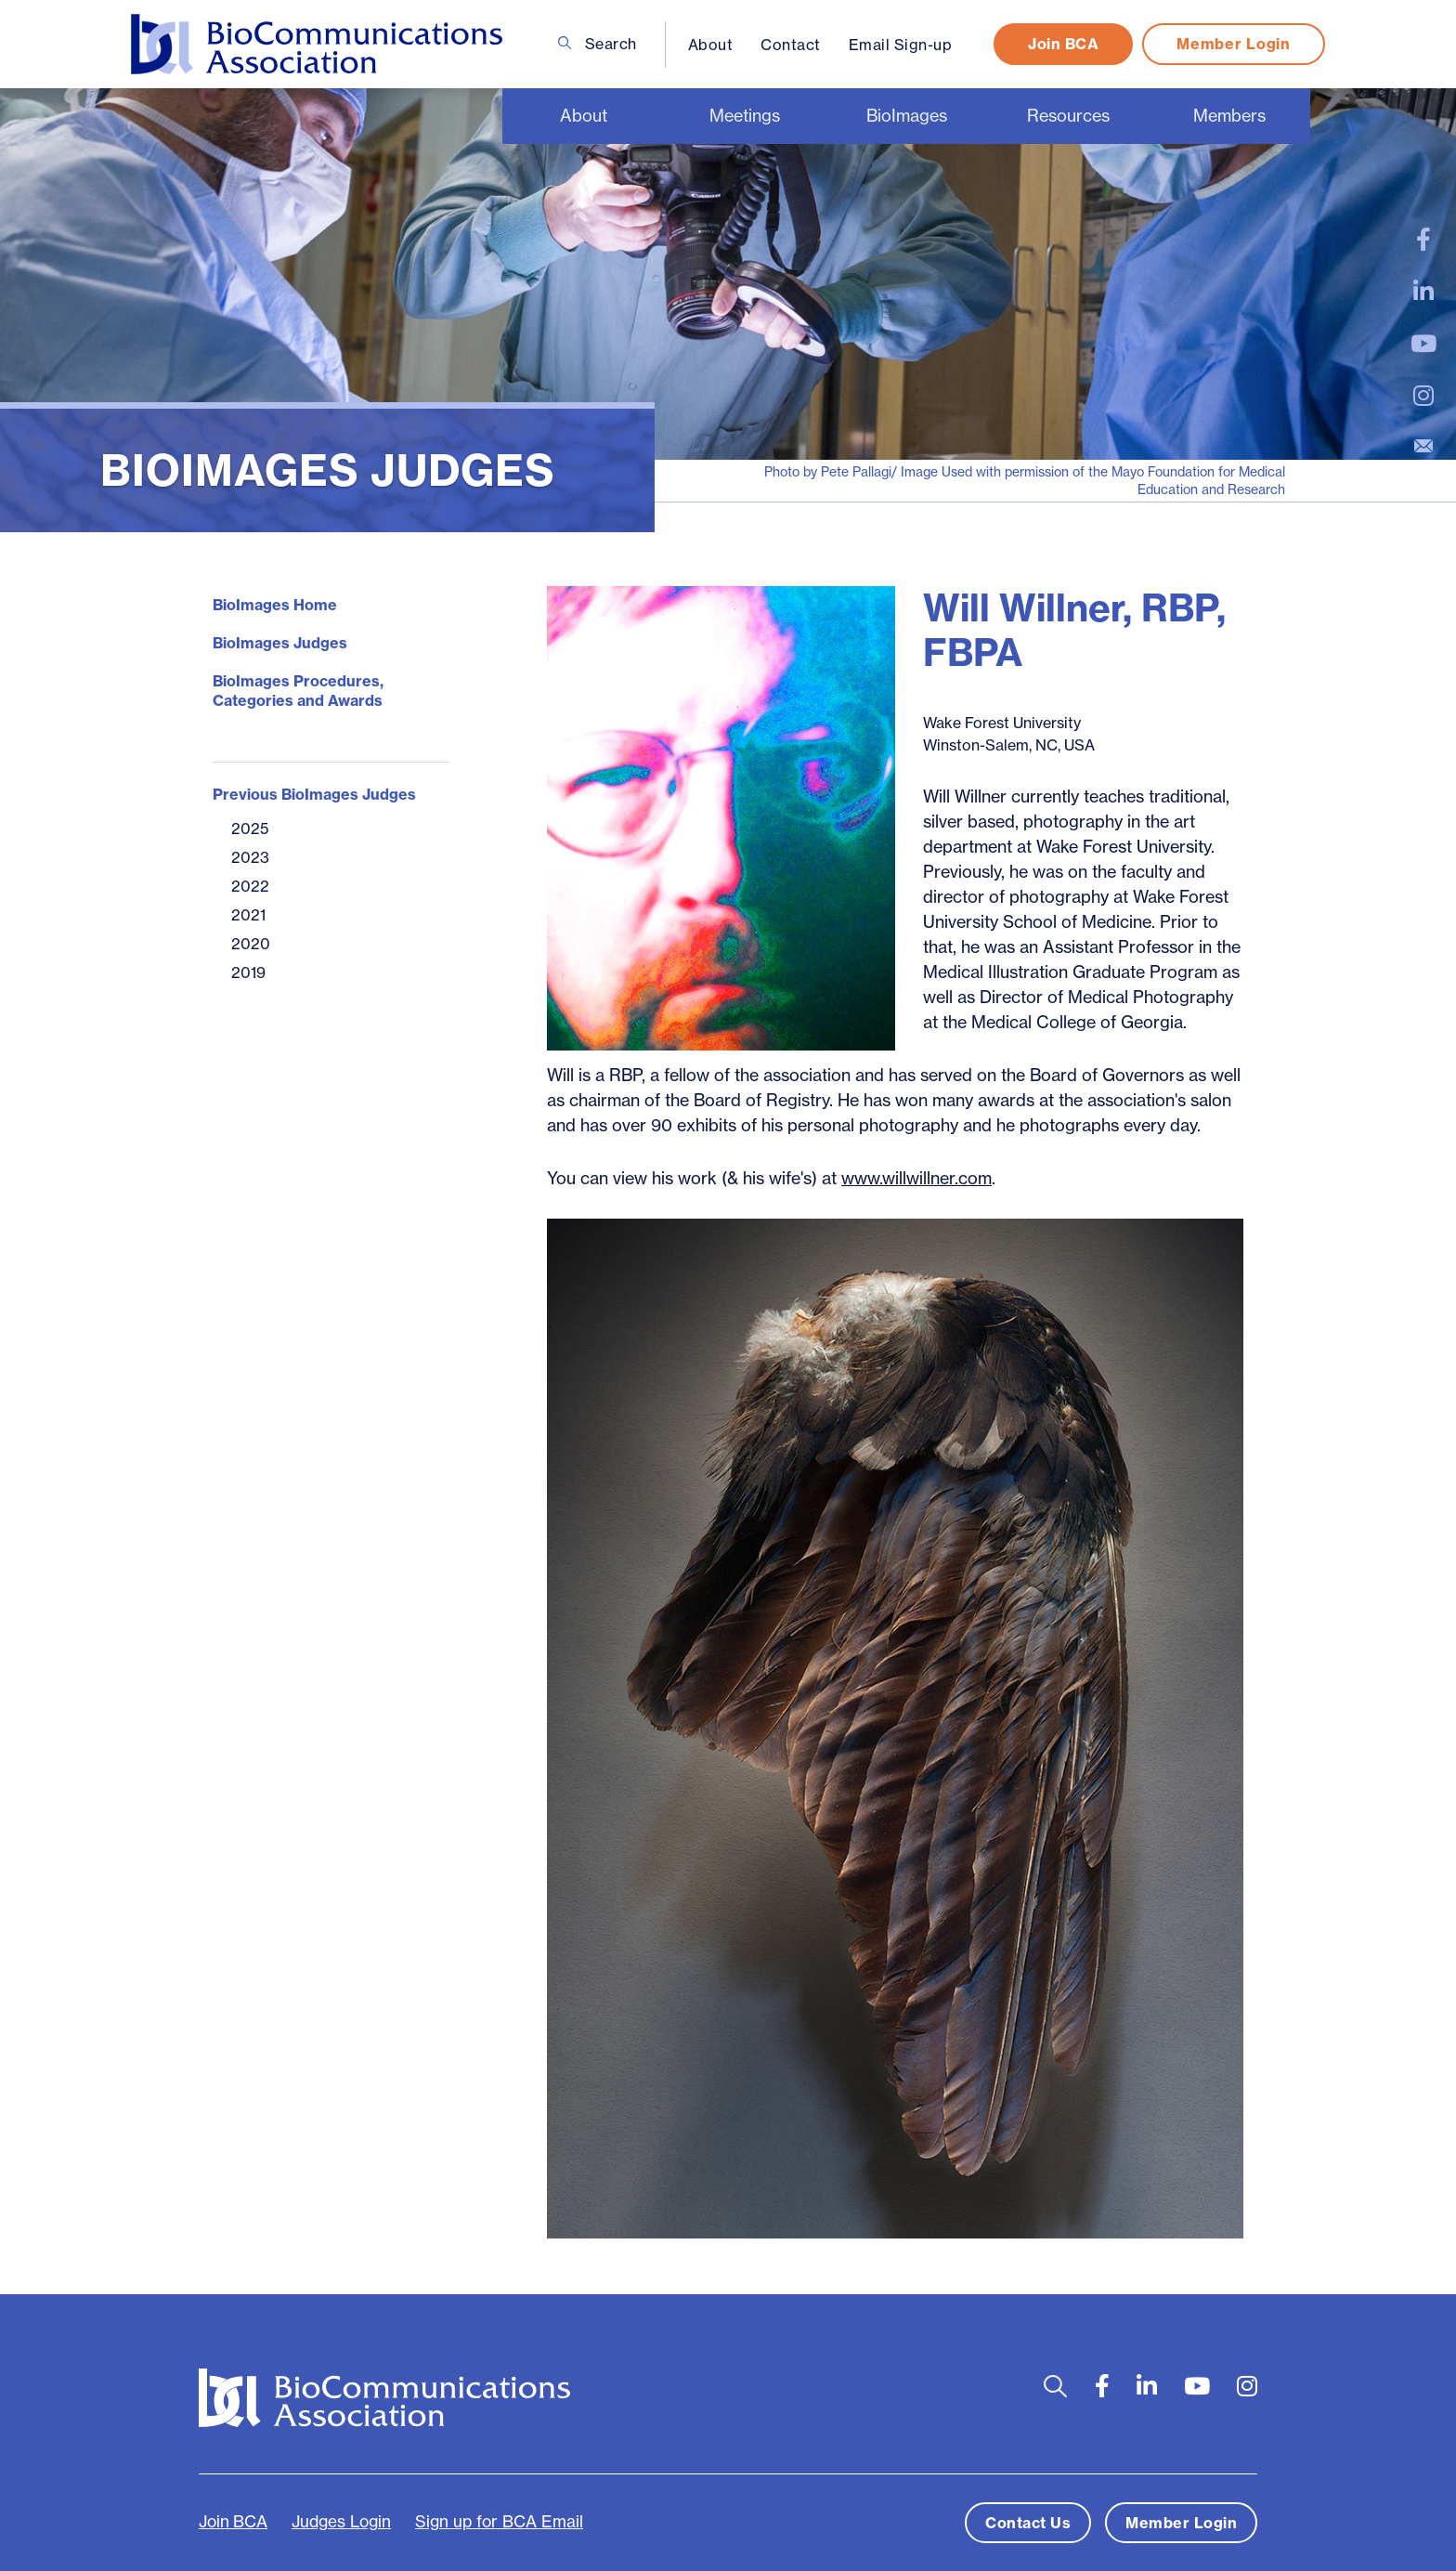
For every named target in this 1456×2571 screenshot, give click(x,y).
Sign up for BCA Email (499, 2522)
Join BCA (1063, 43)
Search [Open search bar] (597, 43)
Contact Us (1028, 2522)
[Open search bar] (1055, 2386)
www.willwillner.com (916, 1178)
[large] (1423, 240)
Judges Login (341, 2522)
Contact (790, 44)
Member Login (1233, 43)
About (711, 44)
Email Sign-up (901, 44)
